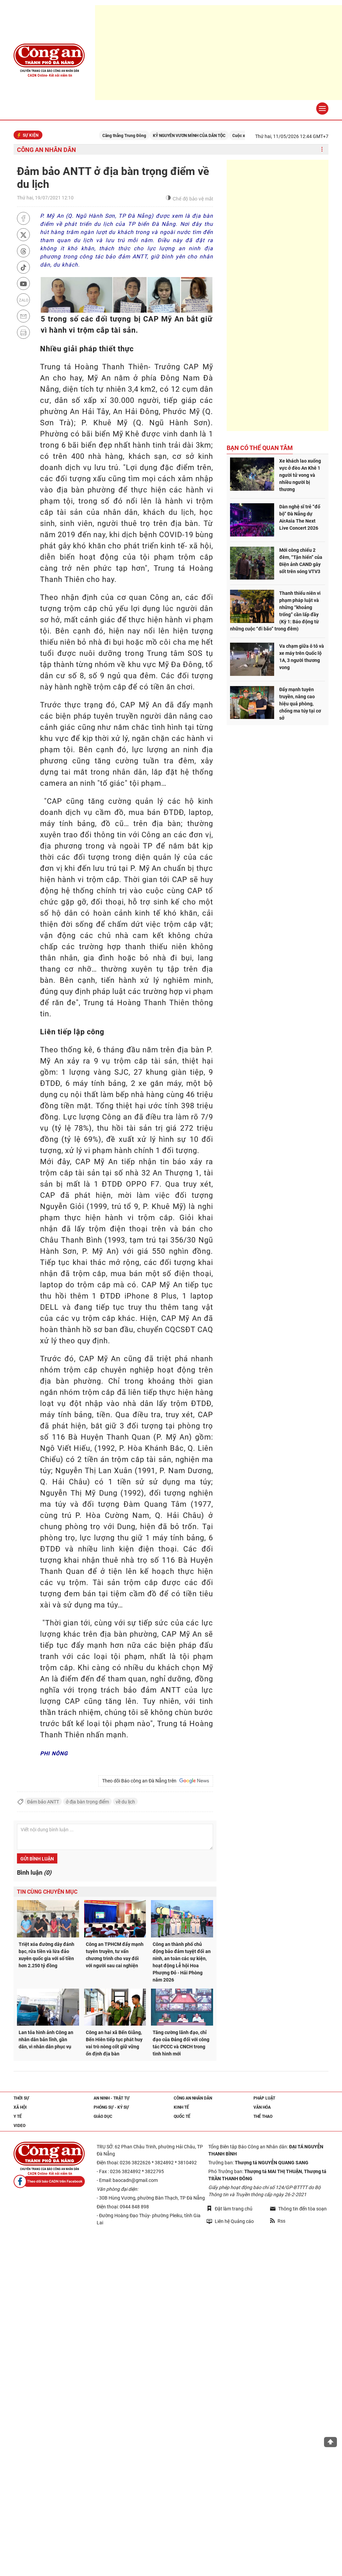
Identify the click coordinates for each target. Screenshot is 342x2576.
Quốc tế (182, 2116)
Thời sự (21, 2098)
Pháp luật (264, 2098)
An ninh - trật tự (112, 2098)
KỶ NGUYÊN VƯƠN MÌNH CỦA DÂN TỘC (197, 135)
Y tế (18, 2116)
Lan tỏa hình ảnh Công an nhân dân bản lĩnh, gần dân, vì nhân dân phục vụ (46, 2039)
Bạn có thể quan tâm (260, 447)
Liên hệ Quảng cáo (230, 2221)
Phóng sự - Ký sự (111, 2107)
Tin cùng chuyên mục (47, 1892)
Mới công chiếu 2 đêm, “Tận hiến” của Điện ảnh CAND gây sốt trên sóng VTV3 (300, 560)
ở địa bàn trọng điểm (87, 1801)
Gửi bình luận (37, 1858)
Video (19, 2126)
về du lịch (125, 1801)
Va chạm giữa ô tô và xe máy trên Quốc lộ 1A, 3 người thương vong (301, 656)
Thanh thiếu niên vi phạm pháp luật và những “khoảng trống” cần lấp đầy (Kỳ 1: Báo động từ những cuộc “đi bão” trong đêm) (275, 610)
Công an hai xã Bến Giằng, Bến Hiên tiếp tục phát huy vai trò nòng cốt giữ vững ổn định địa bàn (114, 2043)
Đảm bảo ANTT (43, 1801)
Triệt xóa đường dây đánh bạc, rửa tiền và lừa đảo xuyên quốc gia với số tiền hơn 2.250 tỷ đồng (46, 1954)
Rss (277, 2221)
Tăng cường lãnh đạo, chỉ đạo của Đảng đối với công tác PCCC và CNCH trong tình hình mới (181, 2043)
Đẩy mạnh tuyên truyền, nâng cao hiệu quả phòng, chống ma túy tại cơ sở (300, 704)
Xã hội (20, 2107)
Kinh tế (181, 2107)
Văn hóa (262, 2107)
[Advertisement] (277, 295)
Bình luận (34, 1872)
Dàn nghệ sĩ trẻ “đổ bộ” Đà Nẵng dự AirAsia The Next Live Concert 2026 (299, 517)
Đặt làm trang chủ (229, 2208)
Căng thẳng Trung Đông (132, 135)
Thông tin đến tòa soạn (298, 2208)
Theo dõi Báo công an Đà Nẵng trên (155, 1781)
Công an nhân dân (46, 149)
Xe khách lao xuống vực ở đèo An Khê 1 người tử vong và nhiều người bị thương (300, 475)
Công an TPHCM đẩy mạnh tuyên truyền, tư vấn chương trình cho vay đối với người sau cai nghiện (115, 1954)
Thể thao (262, 2116)
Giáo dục (103, 2116)
